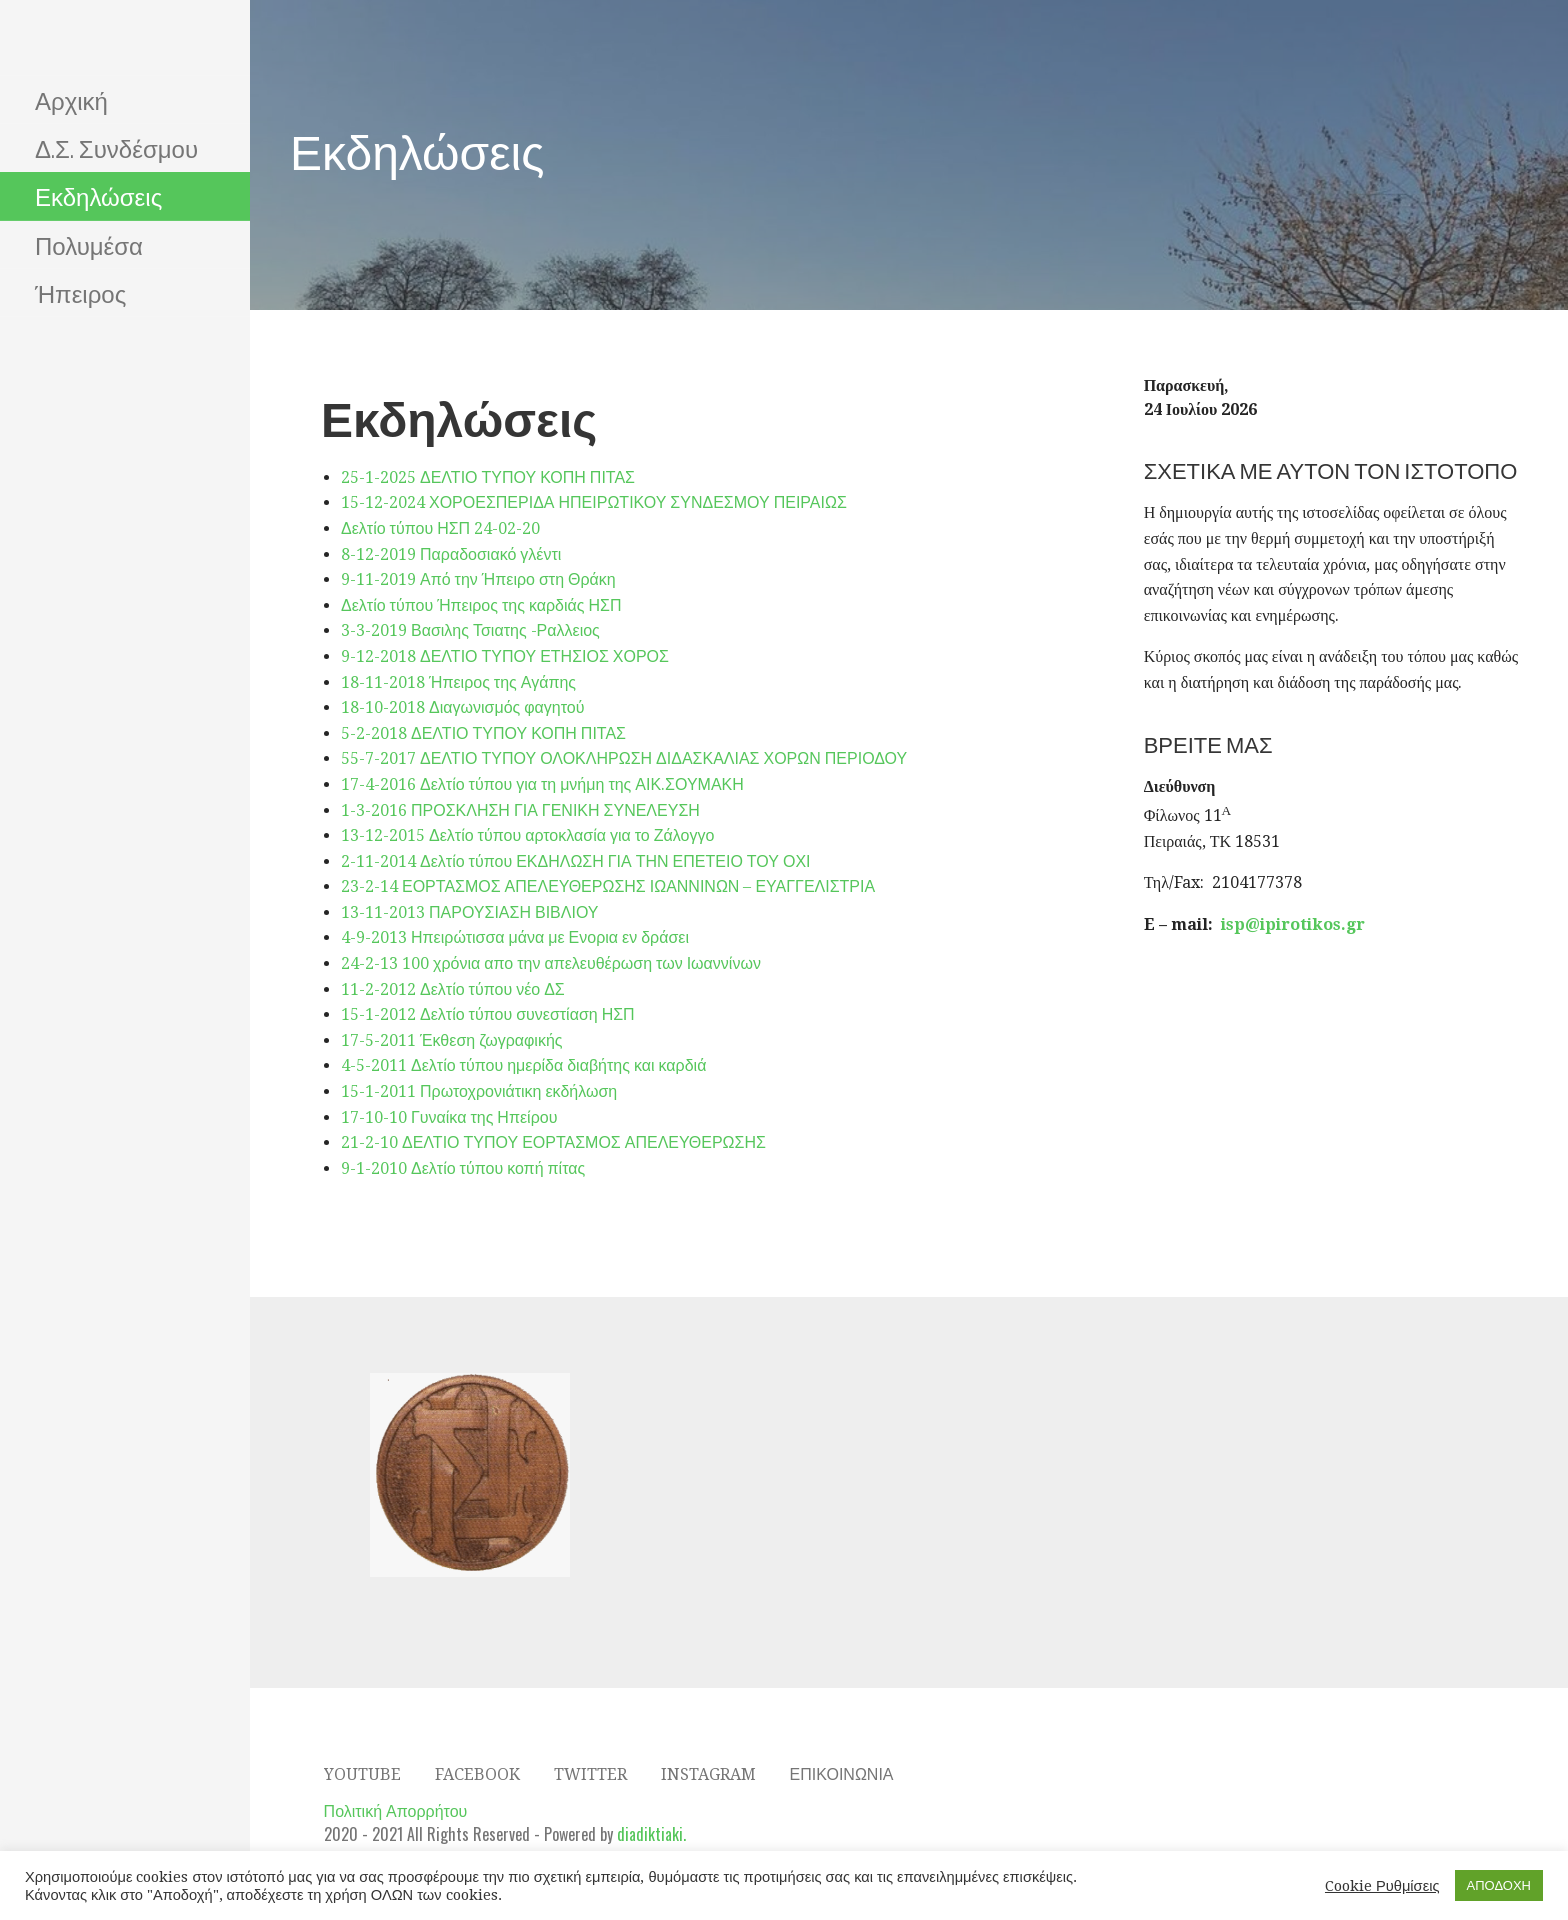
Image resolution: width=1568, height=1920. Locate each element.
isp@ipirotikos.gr (1293, 924)
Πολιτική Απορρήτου (396, 1810)
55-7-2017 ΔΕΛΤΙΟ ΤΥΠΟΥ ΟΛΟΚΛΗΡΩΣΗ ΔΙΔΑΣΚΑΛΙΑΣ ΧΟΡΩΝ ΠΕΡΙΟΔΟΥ (624, 758)
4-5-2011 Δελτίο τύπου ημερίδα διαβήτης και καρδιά (523, 1065)
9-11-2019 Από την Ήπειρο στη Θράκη (478, 579)
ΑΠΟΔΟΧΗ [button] (1499, 1885)
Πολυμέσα (89, 244)
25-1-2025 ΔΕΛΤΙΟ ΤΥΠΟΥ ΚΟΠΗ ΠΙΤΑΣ (488, 477)
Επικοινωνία (842, 1774)
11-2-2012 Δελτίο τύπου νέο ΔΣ (453, 989)
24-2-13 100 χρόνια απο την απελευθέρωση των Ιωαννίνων (551, 963)
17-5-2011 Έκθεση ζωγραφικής (452, 1040)
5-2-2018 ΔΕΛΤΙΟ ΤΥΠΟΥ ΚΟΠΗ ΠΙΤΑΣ (483, 733)
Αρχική (71, 99)
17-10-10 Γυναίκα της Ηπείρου (449, 1117)
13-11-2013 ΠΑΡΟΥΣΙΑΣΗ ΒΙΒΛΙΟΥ (469, 912)
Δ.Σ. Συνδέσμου (116, 147)
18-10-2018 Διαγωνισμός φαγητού (463, 707)
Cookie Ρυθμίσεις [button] (1382, 1886)
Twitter (590, 1774)
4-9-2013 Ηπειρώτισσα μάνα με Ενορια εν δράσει (515, 937)
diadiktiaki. (651, 1834)
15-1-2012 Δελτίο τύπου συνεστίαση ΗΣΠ (488, 1014)
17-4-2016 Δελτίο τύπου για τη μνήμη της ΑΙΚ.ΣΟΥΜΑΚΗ (542, 784)
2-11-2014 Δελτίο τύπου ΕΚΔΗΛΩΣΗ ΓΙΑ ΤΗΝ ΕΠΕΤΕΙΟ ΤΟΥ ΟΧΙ (576, 861)
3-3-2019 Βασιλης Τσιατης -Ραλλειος (470, 630)
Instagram (708, 1774)
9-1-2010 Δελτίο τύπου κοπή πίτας (463, 1168)
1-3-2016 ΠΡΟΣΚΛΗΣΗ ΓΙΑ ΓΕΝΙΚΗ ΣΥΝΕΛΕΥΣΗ (520, 810)
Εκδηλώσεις (98, 195)
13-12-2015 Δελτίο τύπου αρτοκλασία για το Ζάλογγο (527, 835)
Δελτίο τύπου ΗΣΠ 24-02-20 (440, 528)
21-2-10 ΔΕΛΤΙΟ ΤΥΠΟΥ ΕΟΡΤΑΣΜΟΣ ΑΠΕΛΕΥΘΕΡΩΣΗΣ (553, 1142)
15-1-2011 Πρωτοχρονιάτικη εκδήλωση (479, 1091)
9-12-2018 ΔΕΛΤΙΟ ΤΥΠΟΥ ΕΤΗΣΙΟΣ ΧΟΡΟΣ (505, 656)
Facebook (477, 1774)
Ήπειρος (80, 292)
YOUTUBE (362, 1774)
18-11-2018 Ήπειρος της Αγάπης (458, 682)
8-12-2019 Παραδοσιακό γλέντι (451, 554)
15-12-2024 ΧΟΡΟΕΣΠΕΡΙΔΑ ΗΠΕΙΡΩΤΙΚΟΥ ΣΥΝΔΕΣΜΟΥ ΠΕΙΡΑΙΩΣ (594, 502)
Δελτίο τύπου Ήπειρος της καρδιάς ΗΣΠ (481, 605)
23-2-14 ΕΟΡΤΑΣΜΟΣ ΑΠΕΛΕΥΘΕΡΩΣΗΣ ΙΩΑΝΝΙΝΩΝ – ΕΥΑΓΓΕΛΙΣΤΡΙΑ (608, 886)
